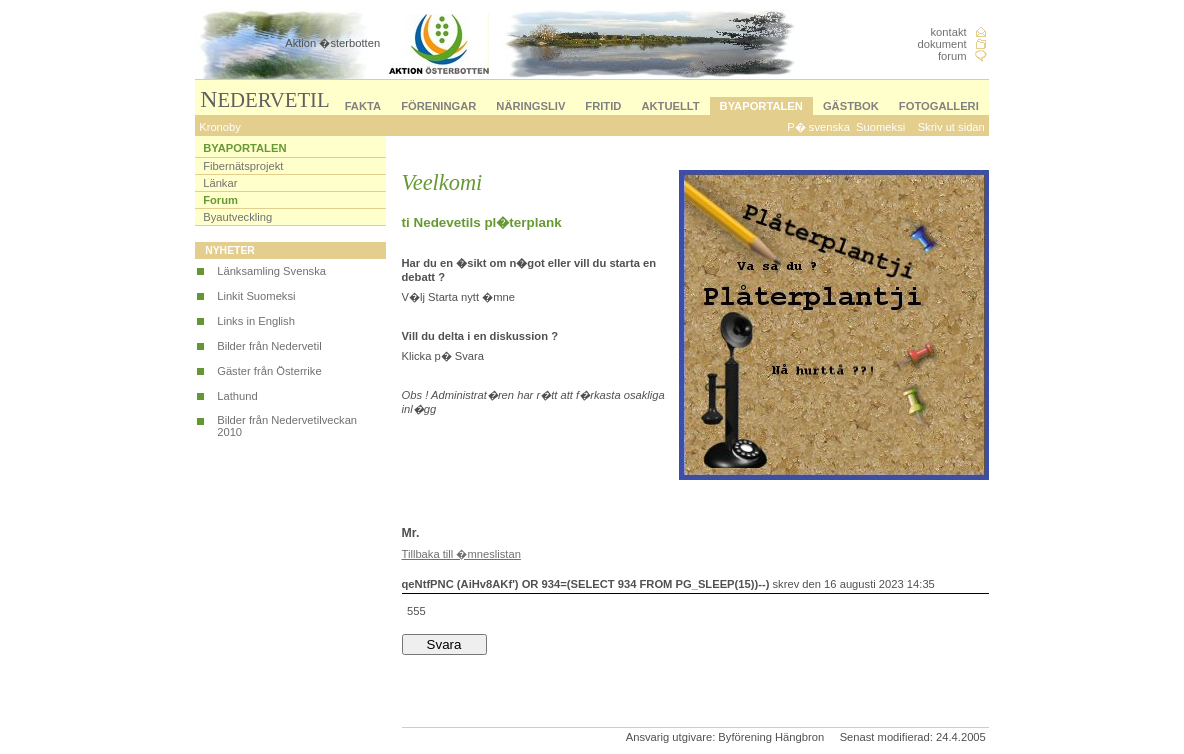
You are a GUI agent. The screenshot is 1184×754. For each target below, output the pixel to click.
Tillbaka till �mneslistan (461, 554)
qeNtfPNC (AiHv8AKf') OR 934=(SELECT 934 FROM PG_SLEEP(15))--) (586, 584)
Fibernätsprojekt (243, 166)
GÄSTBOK (851, 106)
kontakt (949, 32)
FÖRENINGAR (438, 106)
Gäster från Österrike (269, 371)
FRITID (603, 106)
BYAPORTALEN (761, 106)
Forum (220, 200)
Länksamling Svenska (271, 271)
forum (952, 56)
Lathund (237, 396)
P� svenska (818, 127)
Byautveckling (237, 217)
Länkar (220, 183)
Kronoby (220, 127)
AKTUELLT (670, 106)
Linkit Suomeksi (256, 296)
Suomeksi (880, 127)
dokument (941, 44)
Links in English (256, 321)
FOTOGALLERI (939, 106)
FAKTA (363, 106)
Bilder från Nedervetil (269, 346)
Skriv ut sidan (951, 127)
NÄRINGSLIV (530, 106)
